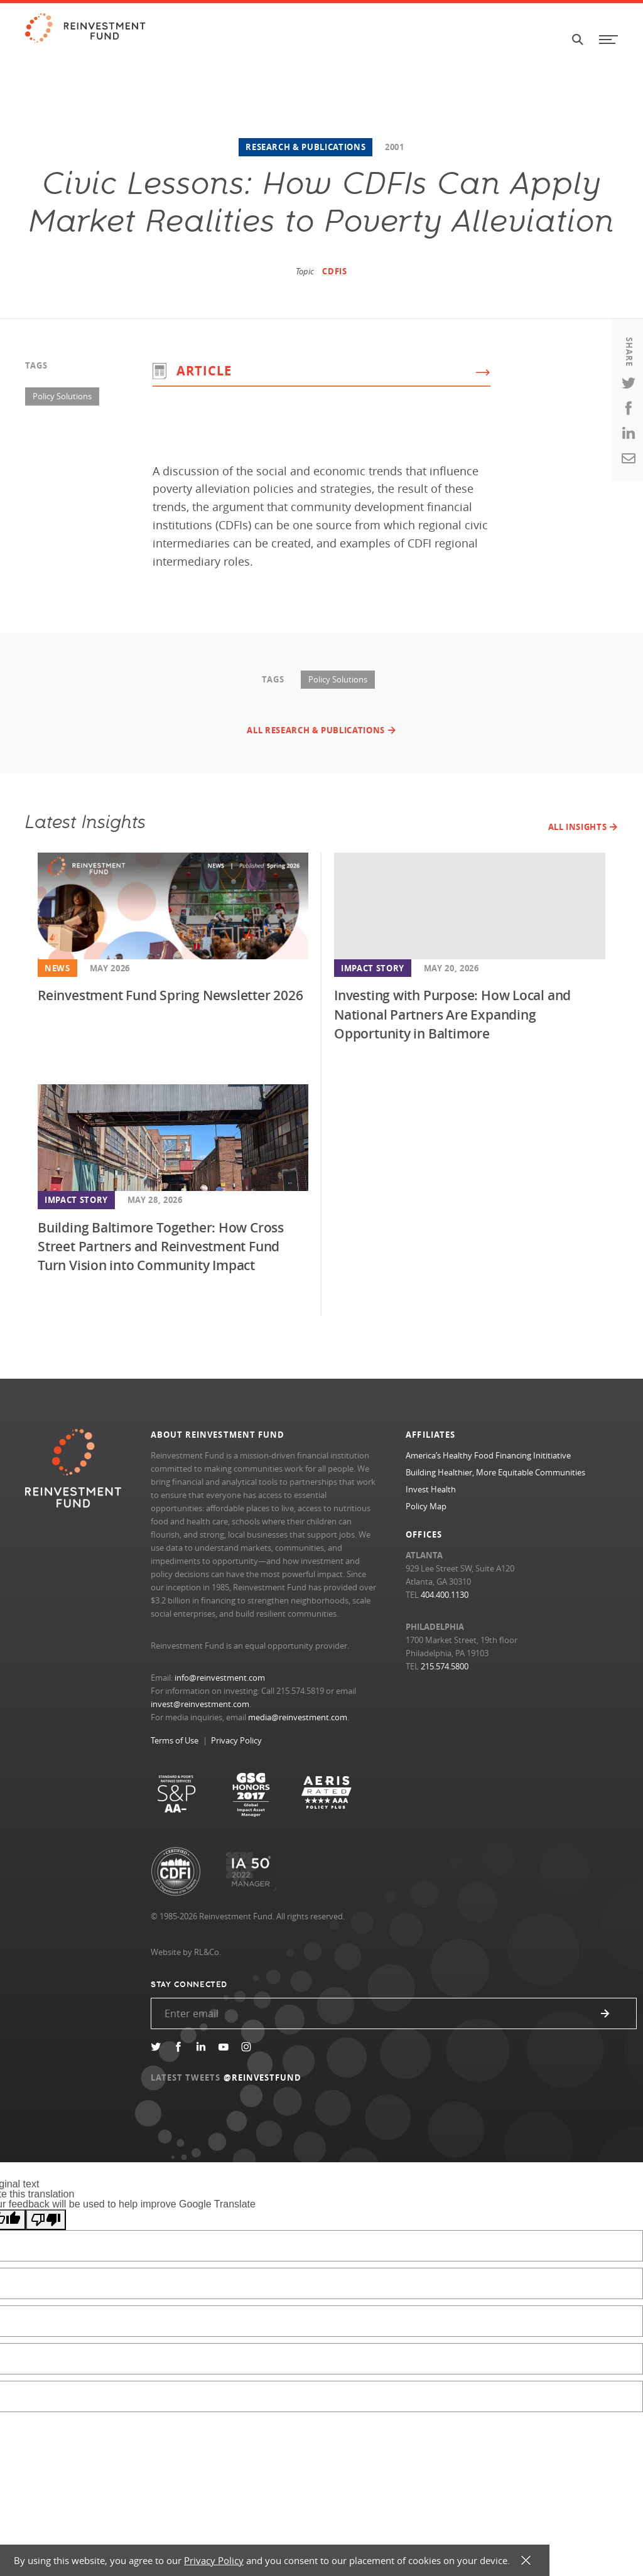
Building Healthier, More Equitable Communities (495, 1472)
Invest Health (431, 1489)
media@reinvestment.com (297, 1717)
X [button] (526, 2560)
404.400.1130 (444, 1594)
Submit (605, 2013)
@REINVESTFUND (263, 2077)
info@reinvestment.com (220, 1677)
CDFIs (334, 271)
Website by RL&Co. (186, 1952)
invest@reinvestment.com (200, 1704)
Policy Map (426, 1506)
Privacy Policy (236, 1740)
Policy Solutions (62, 396)
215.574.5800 (444, 1666)
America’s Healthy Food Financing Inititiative (488, 1455)
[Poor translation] (46, 2219)
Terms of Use (174, 1740)
